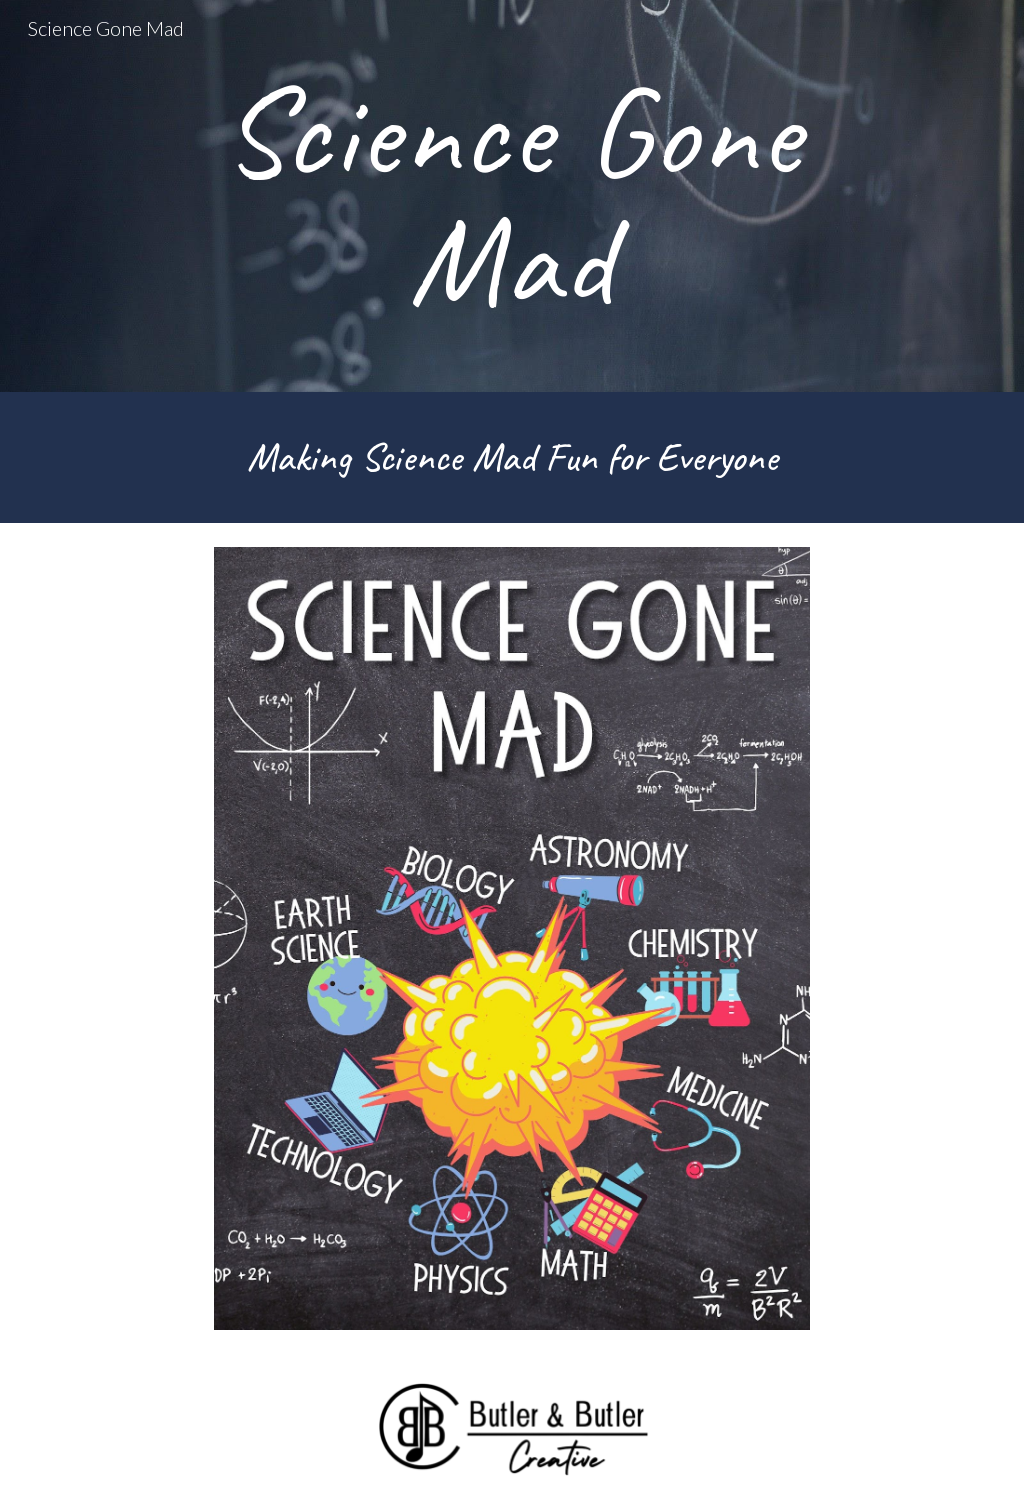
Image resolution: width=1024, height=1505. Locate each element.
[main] (512, 196)
